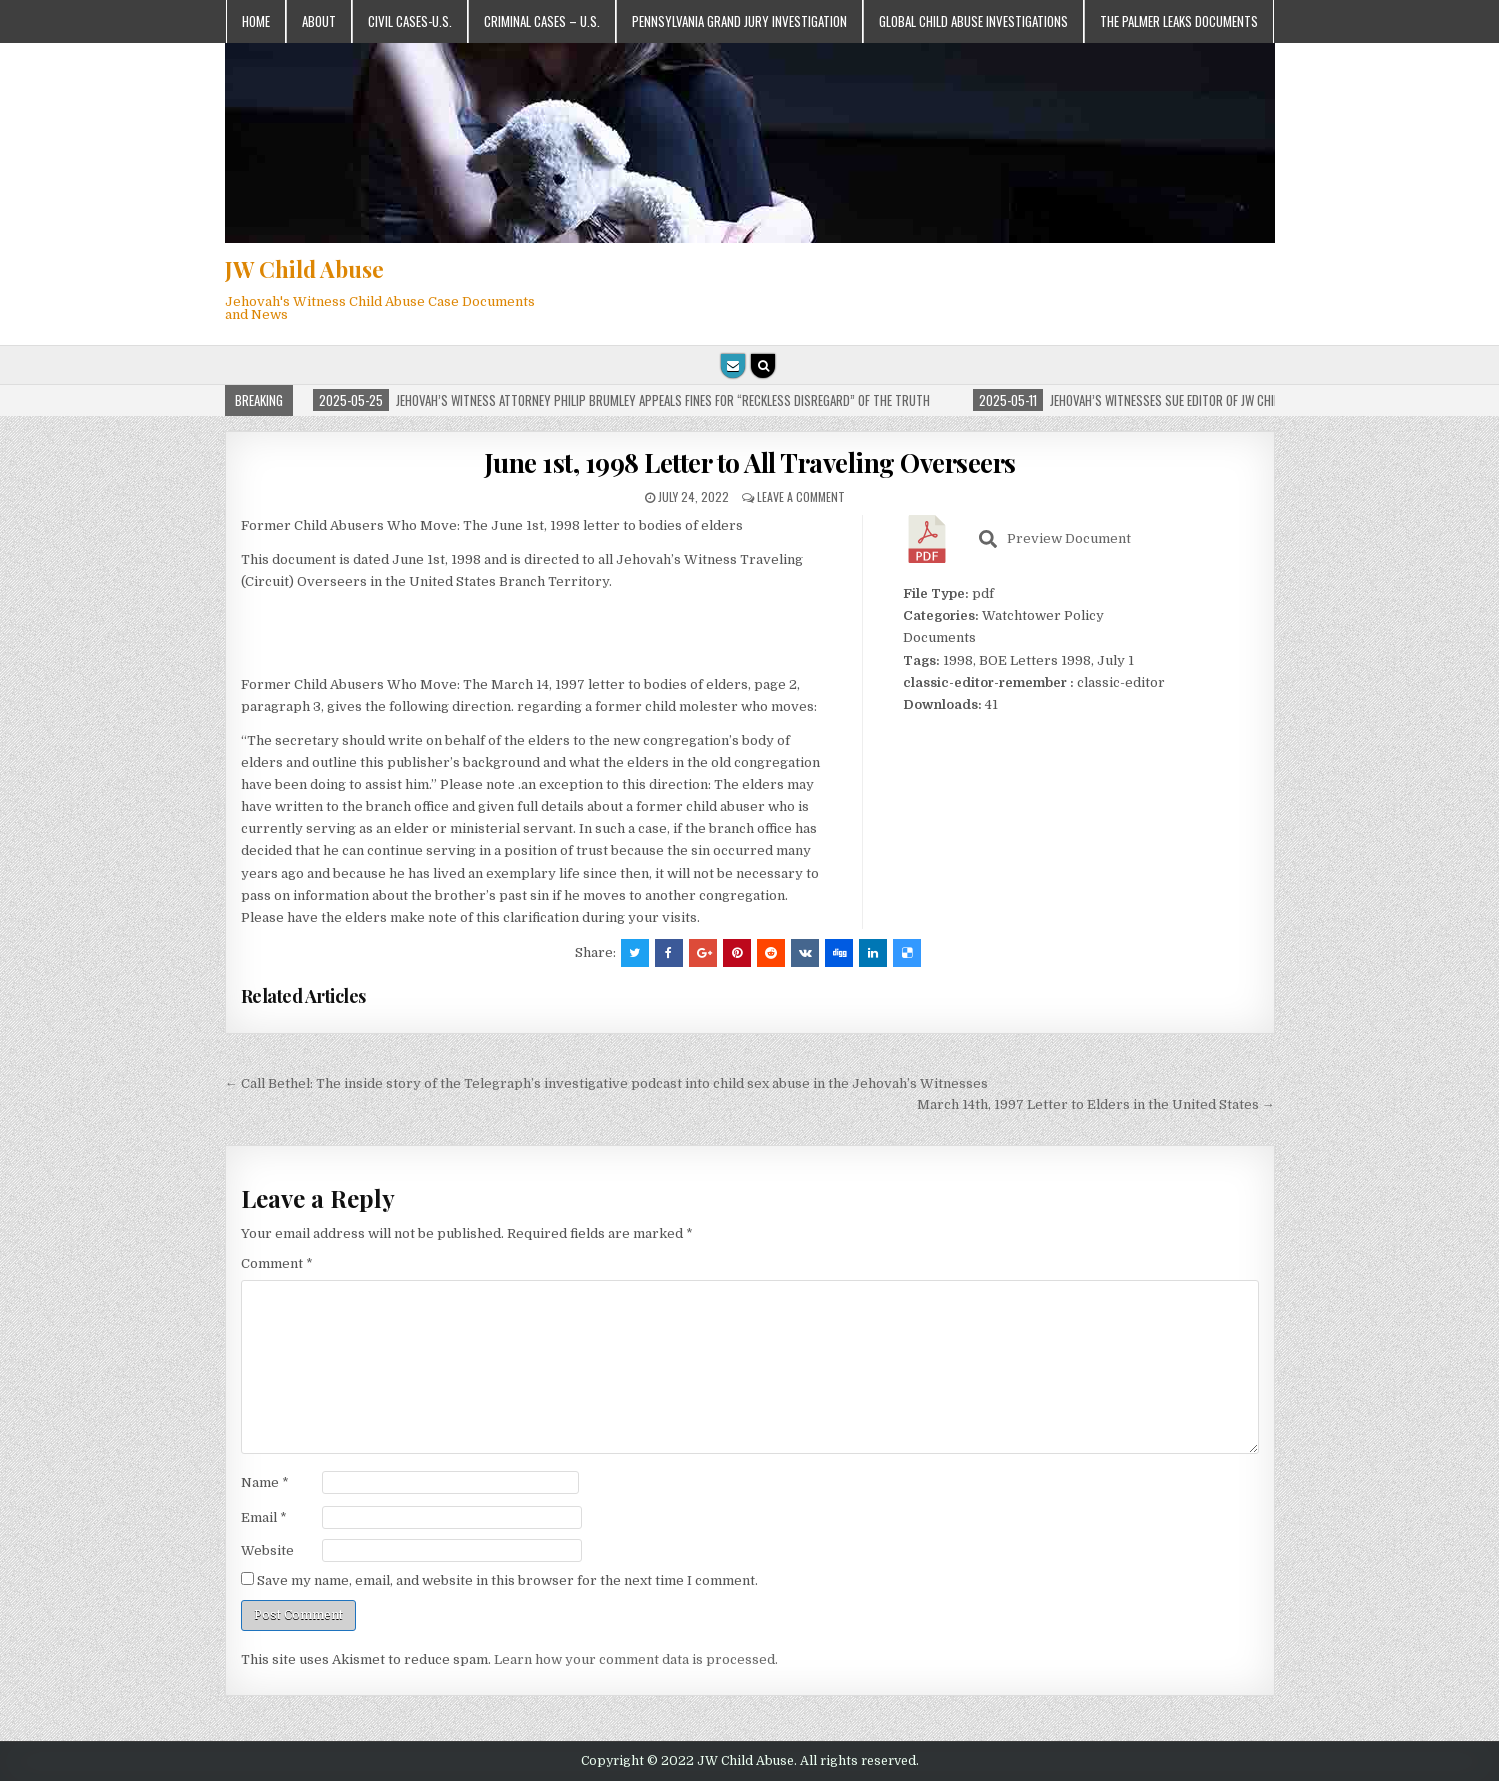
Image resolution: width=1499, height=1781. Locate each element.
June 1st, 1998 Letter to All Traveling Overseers (750, 462)
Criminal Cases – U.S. (542, 21)
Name (265, 1482)
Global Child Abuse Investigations (973, 21)
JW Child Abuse (304, 269)
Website (267, 1550)
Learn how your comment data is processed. (636, 1659)
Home (256, 21)
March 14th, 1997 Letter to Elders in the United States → (1096, 1104)
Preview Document (1055, 539)
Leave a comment (801, 496)
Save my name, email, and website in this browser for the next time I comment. (507, 1580)
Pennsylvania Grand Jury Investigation (739, 21)
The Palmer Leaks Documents (1179, 21)
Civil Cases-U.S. (410, 21)
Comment (277, 1263)
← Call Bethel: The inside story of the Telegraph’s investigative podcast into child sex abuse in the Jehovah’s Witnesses (606, 1083)
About (319, 21)
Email (264, 1517)
